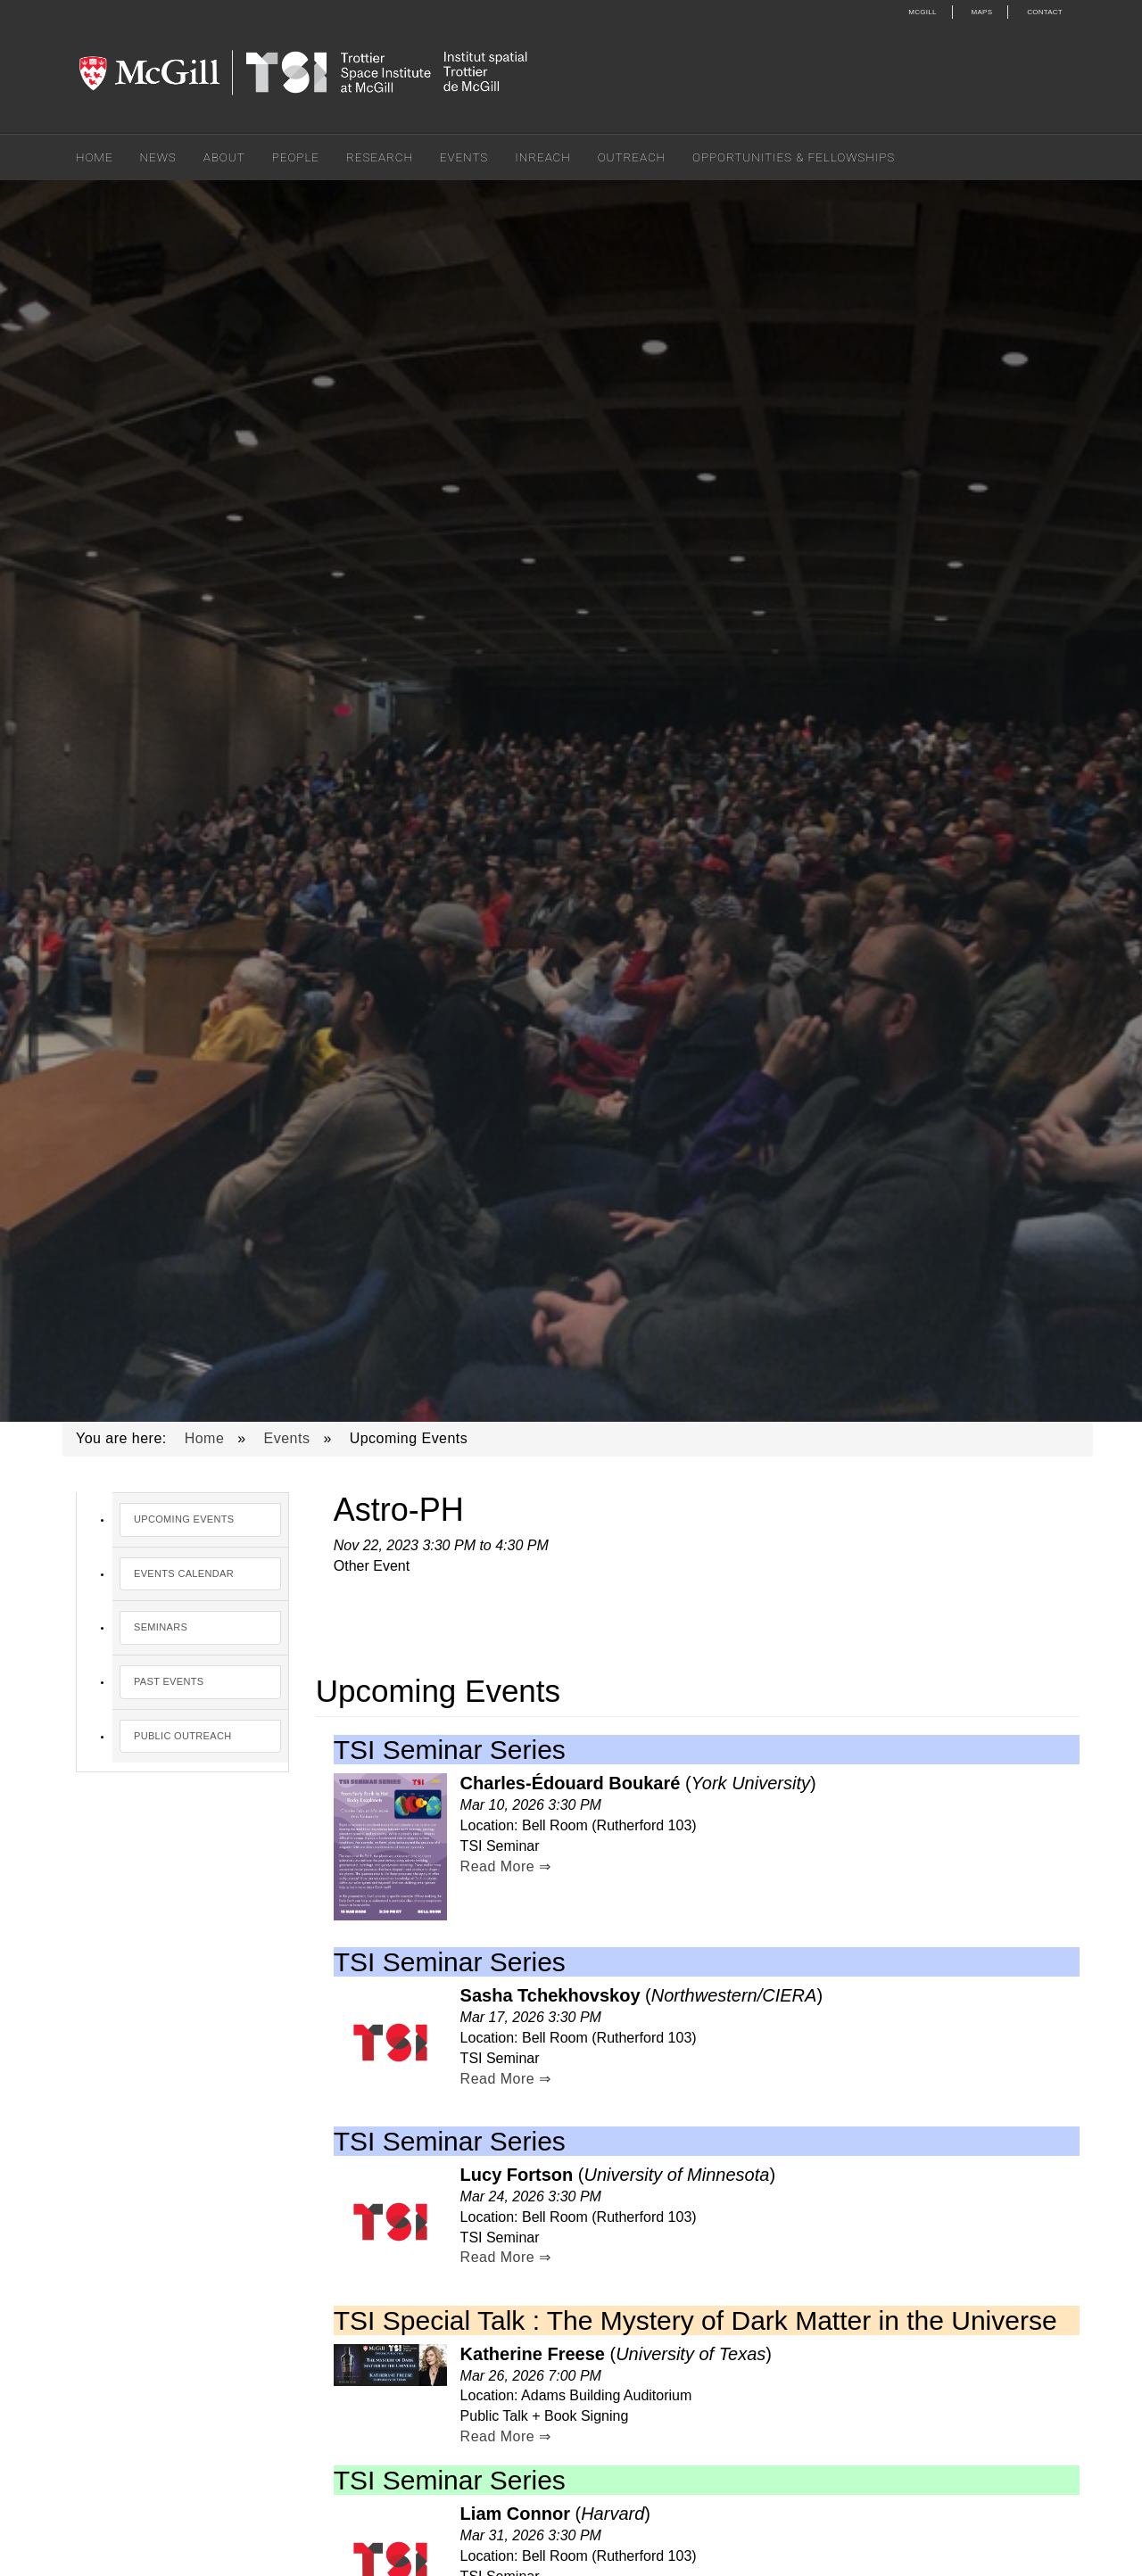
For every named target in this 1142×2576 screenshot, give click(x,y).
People (295, 157)
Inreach (542, 157)
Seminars (160, 1627)
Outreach (632, 157)
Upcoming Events (184, 1519)
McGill (922, 12)
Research (379, 157)
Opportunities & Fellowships (793, 157)
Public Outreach (182, 1735)
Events (464, 157)
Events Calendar (184, 1573)
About (224, 157)
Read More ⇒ (505, 1866)
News (158, 157)
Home (94, 157)
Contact (1045, 12)
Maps (982, 12)
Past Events (168, 1681)
